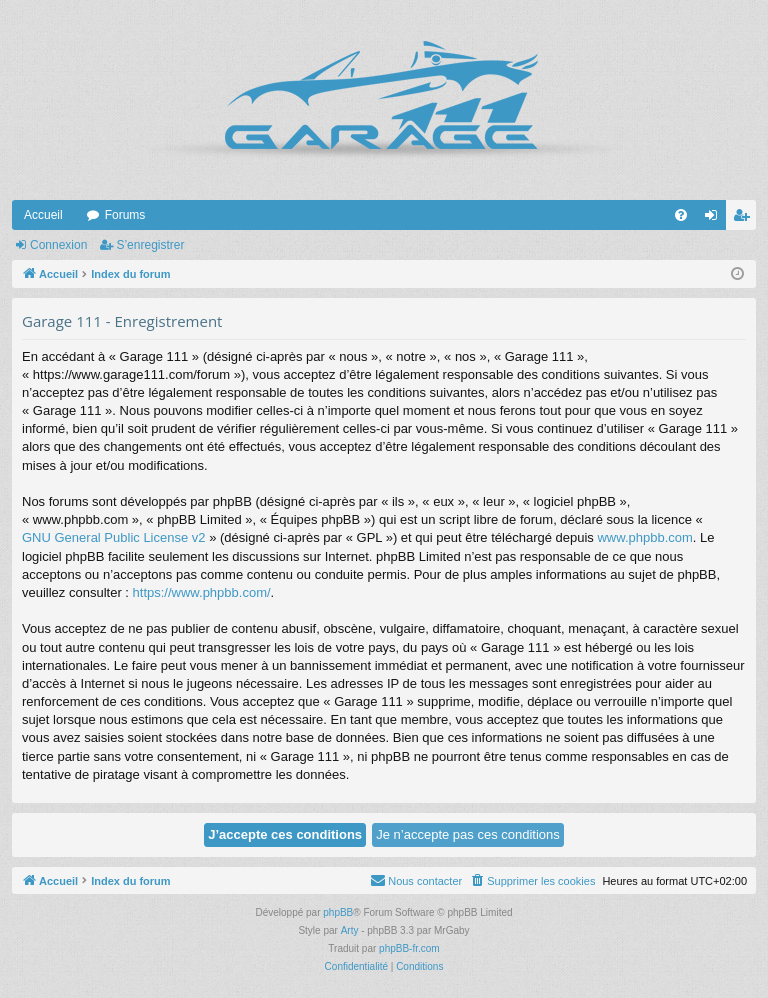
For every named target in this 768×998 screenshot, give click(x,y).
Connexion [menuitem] (715, 219)
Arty (350, 930)
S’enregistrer (150, 245)
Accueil (43, 215)
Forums (125, 215)
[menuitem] (681, 215)
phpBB (338, 912)
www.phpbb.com (644, 537)
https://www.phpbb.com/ (202, 592)
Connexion (58, 245)
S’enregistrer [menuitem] (745, 219)
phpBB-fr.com (409, 948)
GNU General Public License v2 (114, 537)
